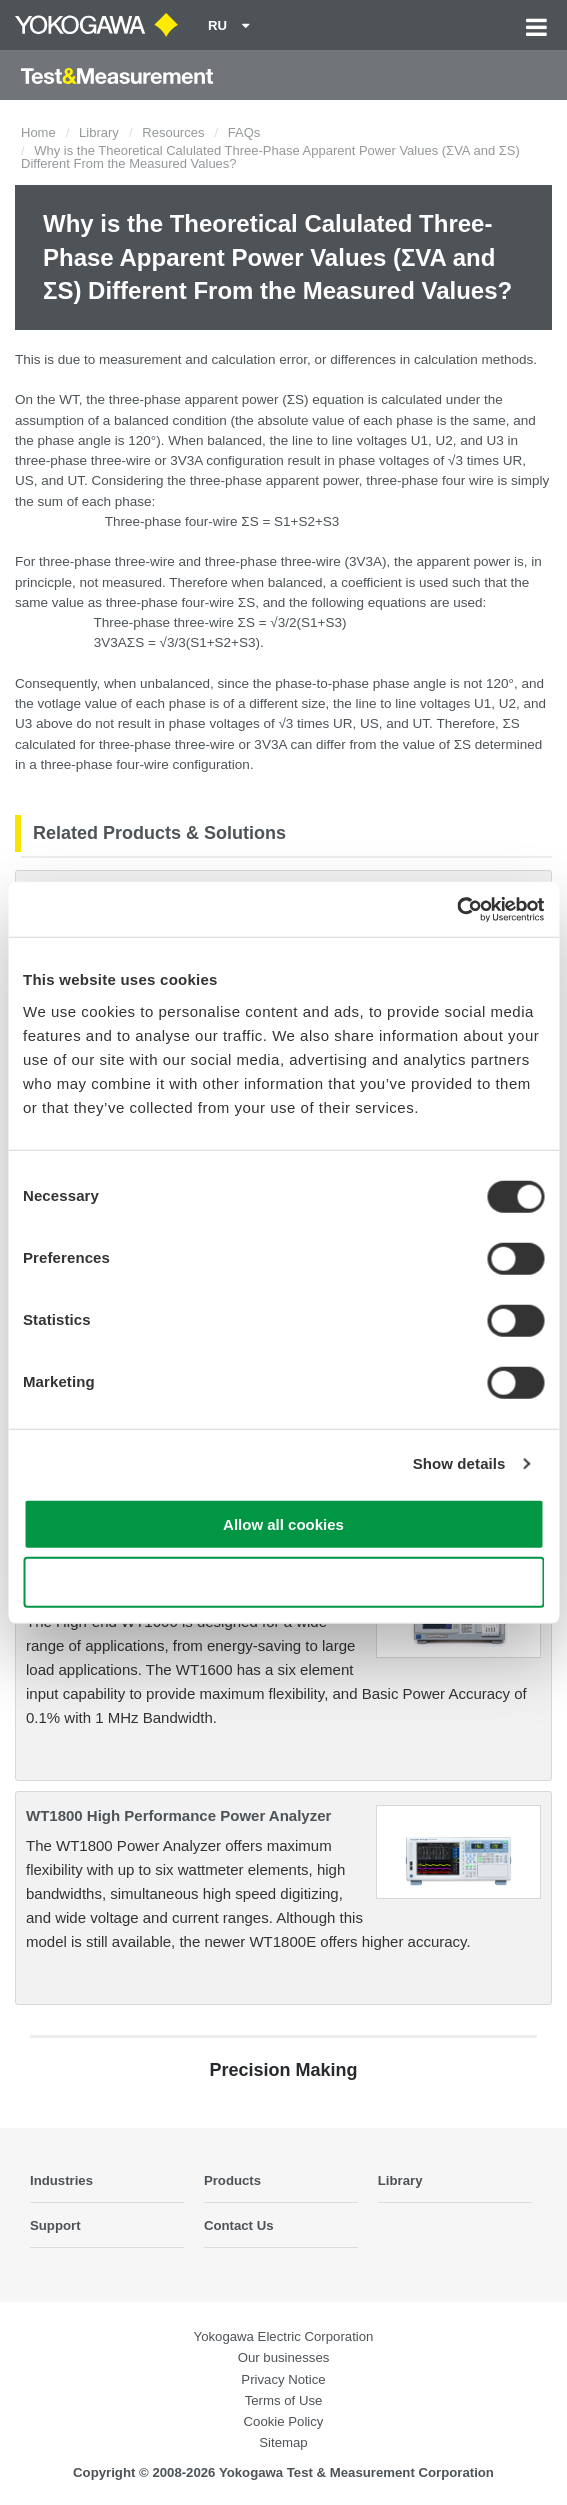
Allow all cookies (283, 1523)
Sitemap (283, 2442)
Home (38, 132)
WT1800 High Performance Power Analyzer (178, 1815)
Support (55, 2225)
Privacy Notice (283, 2379)
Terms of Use (284, 2400)
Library (99, 132)
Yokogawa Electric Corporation (284, 2336)
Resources (173, 132)
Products (232, 2180)
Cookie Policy (284, 2421)
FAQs (244, 132)
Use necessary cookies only (283, 1582)
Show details (459, 1463)
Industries (61, 2180)
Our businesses (284, 2357)
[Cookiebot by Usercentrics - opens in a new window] (456, 909)
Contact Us (239, 2225)
